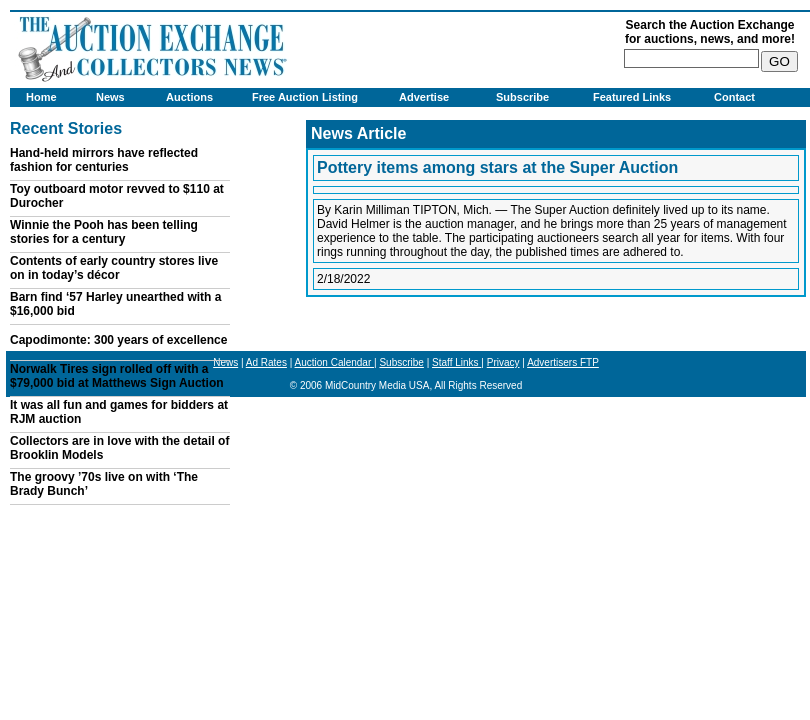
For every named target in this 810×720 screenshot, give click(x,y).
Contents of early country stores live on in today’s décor (114, 268)
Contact (734, 97)
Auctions (189, 97)
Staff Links (456, 362)
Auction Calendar (335, 362)
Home (41, 97)
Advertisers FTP (563, 362)
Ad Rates (266, 362)
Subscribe (522, 97)
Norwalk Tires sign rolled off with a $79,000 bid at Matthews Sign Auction (117, 376)
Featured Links (632, 97)
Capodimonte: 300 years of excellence (118, 340)
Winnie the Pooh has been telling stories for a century (104, 232)
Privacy (503, 362)
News (110, 97)
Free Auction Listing (305, 97)
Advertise (424, 97)
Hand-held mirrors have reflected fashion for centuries (104, 160)
